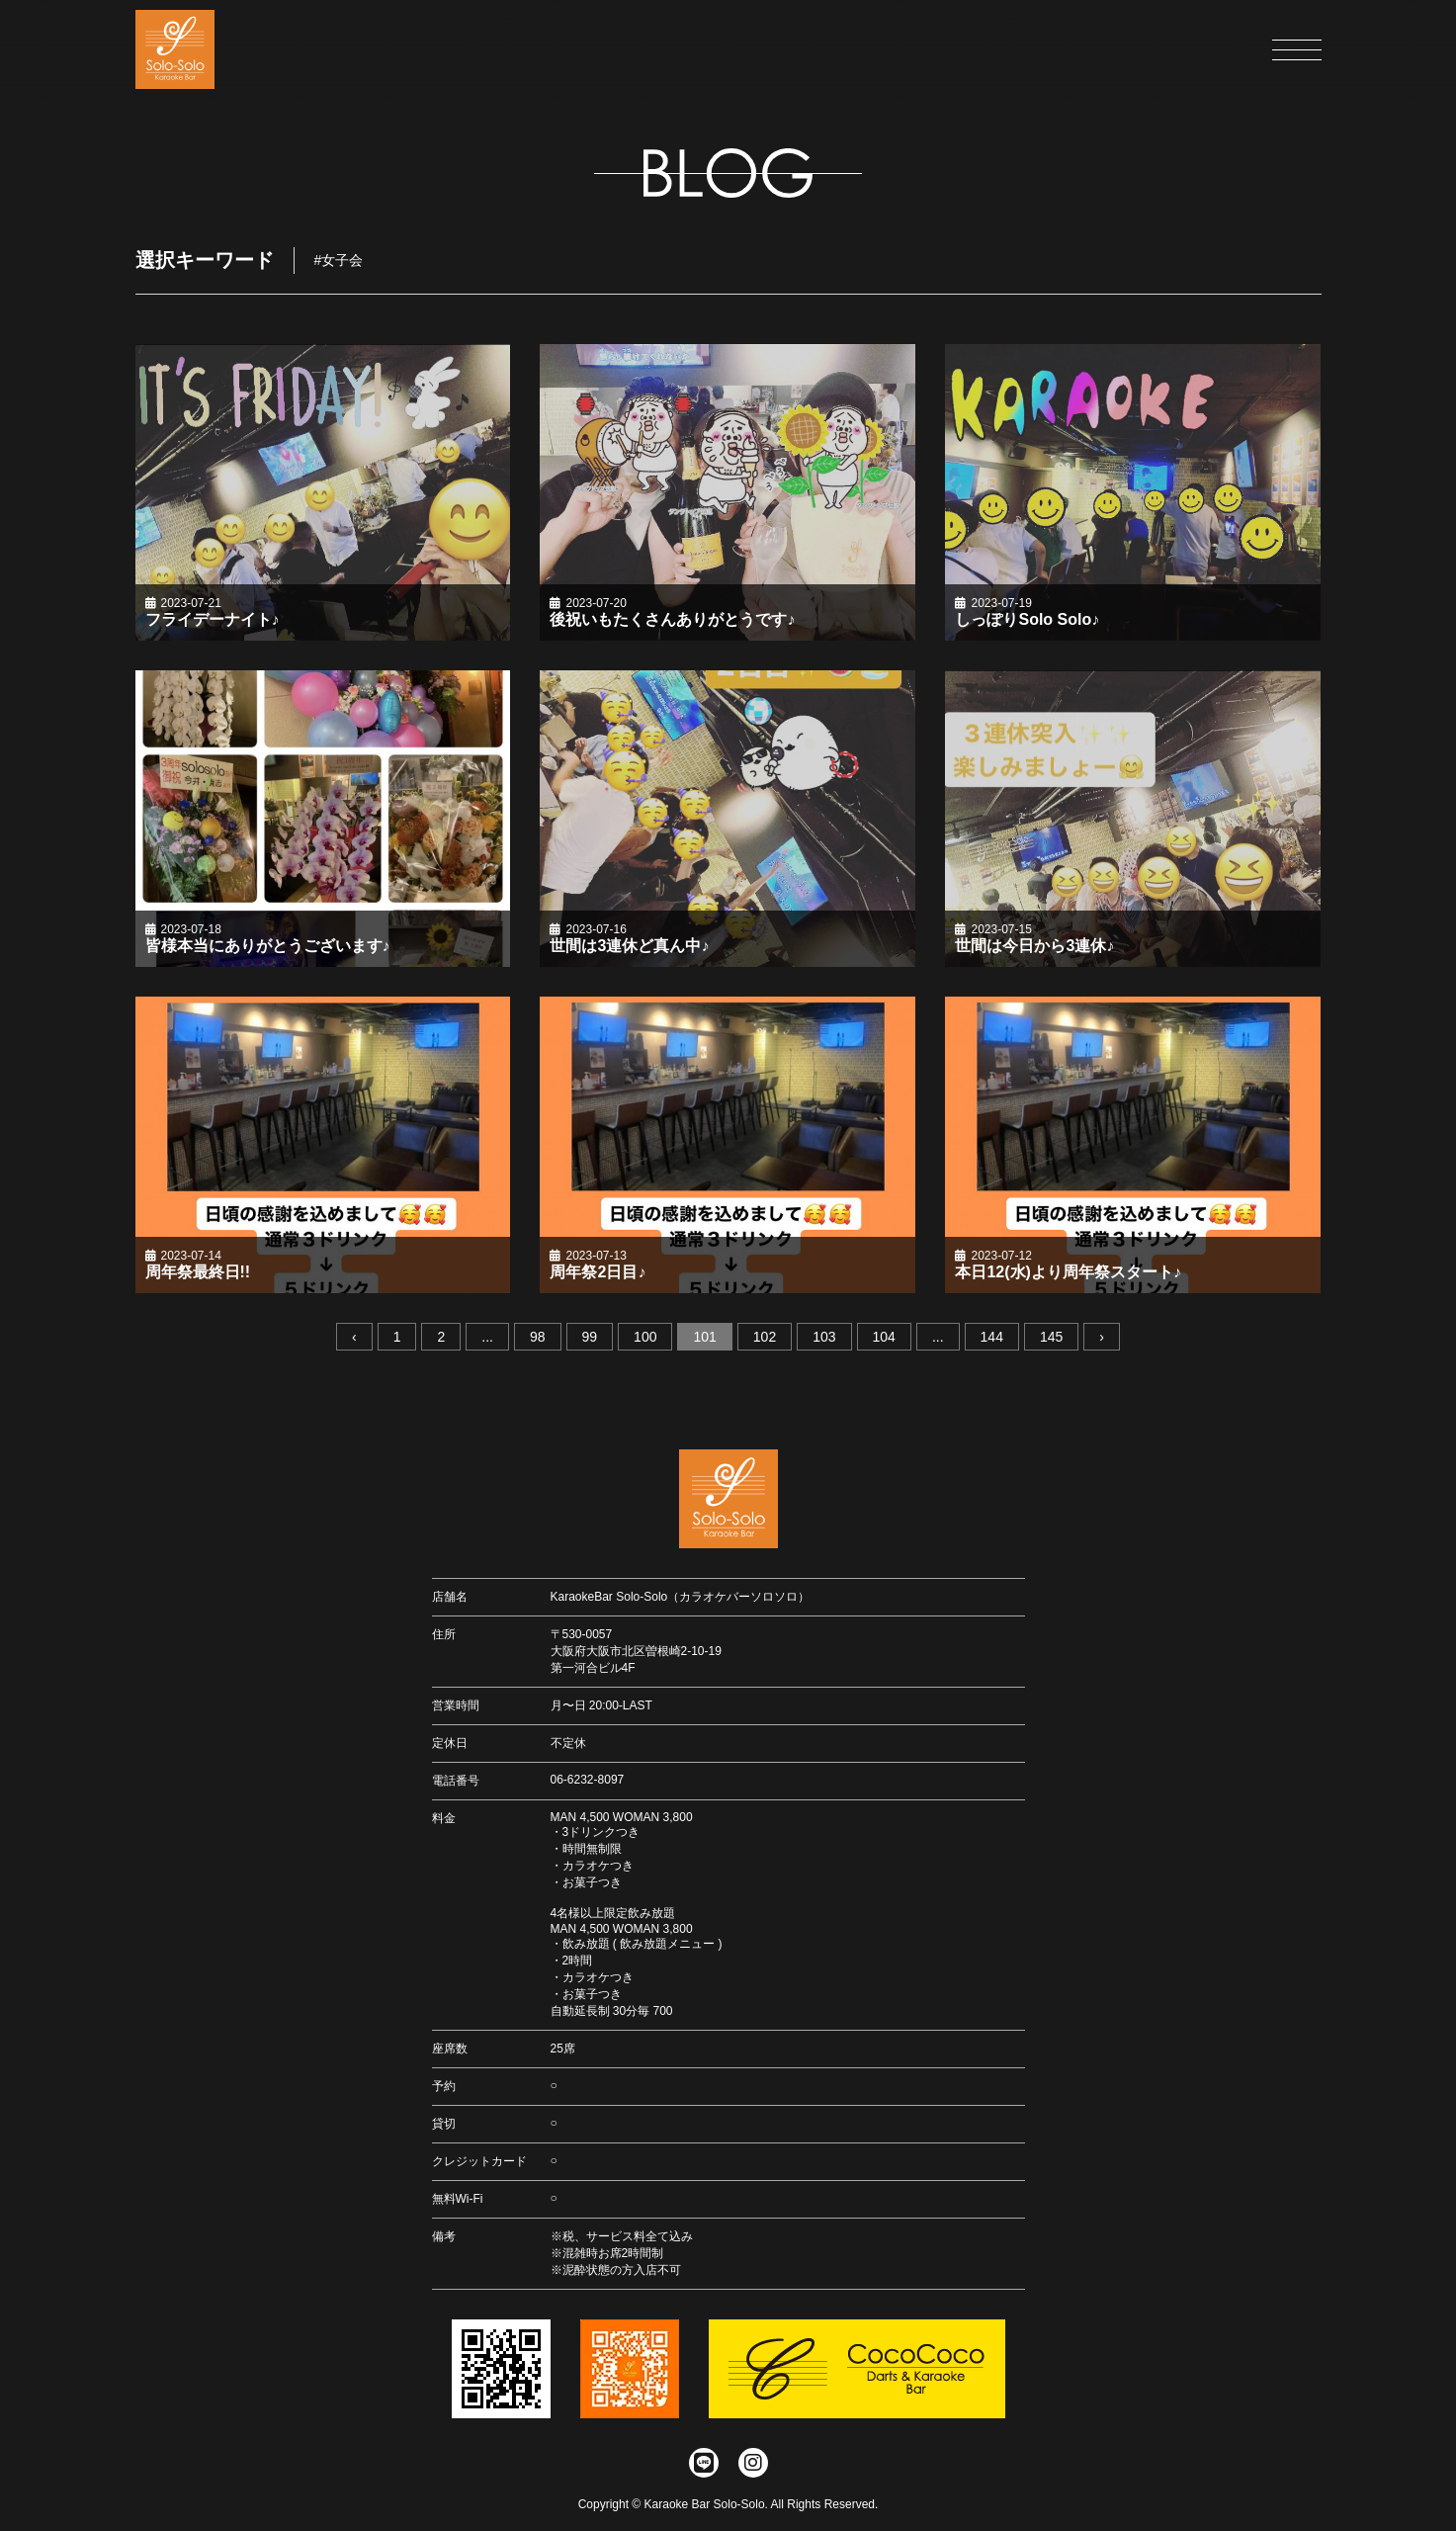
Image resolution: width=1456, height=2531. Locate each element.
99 (590, 1337)
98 (538, 1337)
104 (884, 1337)
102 (764, 1337)
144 (992, 1337)
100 (645, 1337)
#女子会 (339, 260)
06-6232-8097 (588, 1780)
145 (1051, 1337)
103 (824, 1337)
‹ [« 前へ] (354, 1337)
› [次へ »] (1101, 1337)
